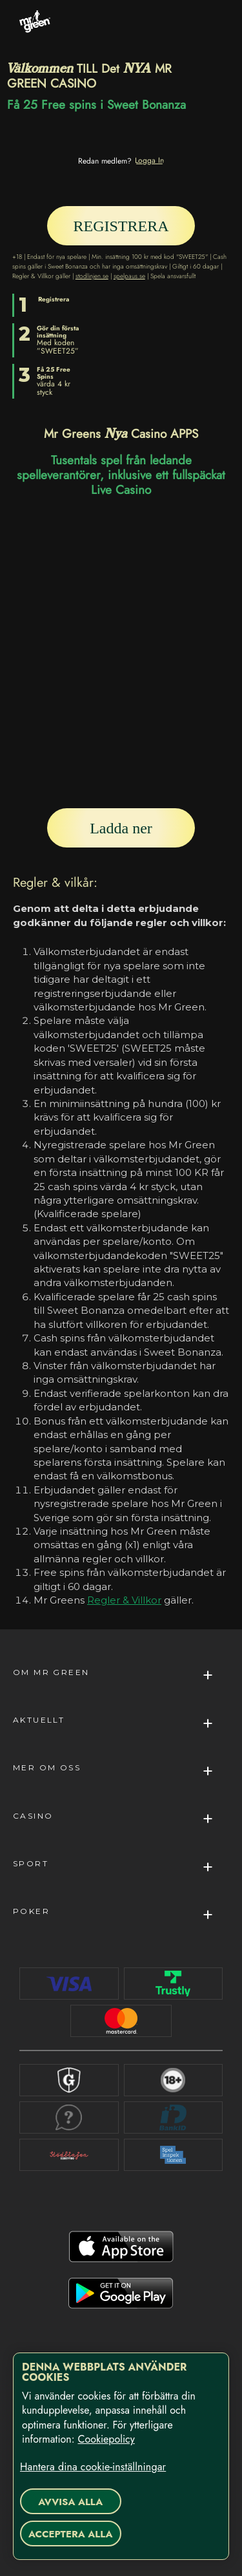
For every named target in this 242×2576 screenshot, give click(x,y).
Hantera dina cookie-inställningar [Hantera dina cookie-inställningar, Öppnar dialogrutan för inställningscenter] (93, 2467)
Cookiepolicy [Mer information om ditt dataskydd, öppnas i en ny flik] (105, 2439)
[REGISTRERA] (121, 225)
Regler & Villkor (124, 1600)
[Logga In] (149, 160)
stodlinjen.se (92, 276)
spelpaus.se (129, 276)
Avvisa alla (70, 2502)
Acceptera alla (70, 2534)
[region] (121, 2456)
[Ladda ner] (121, 828)
